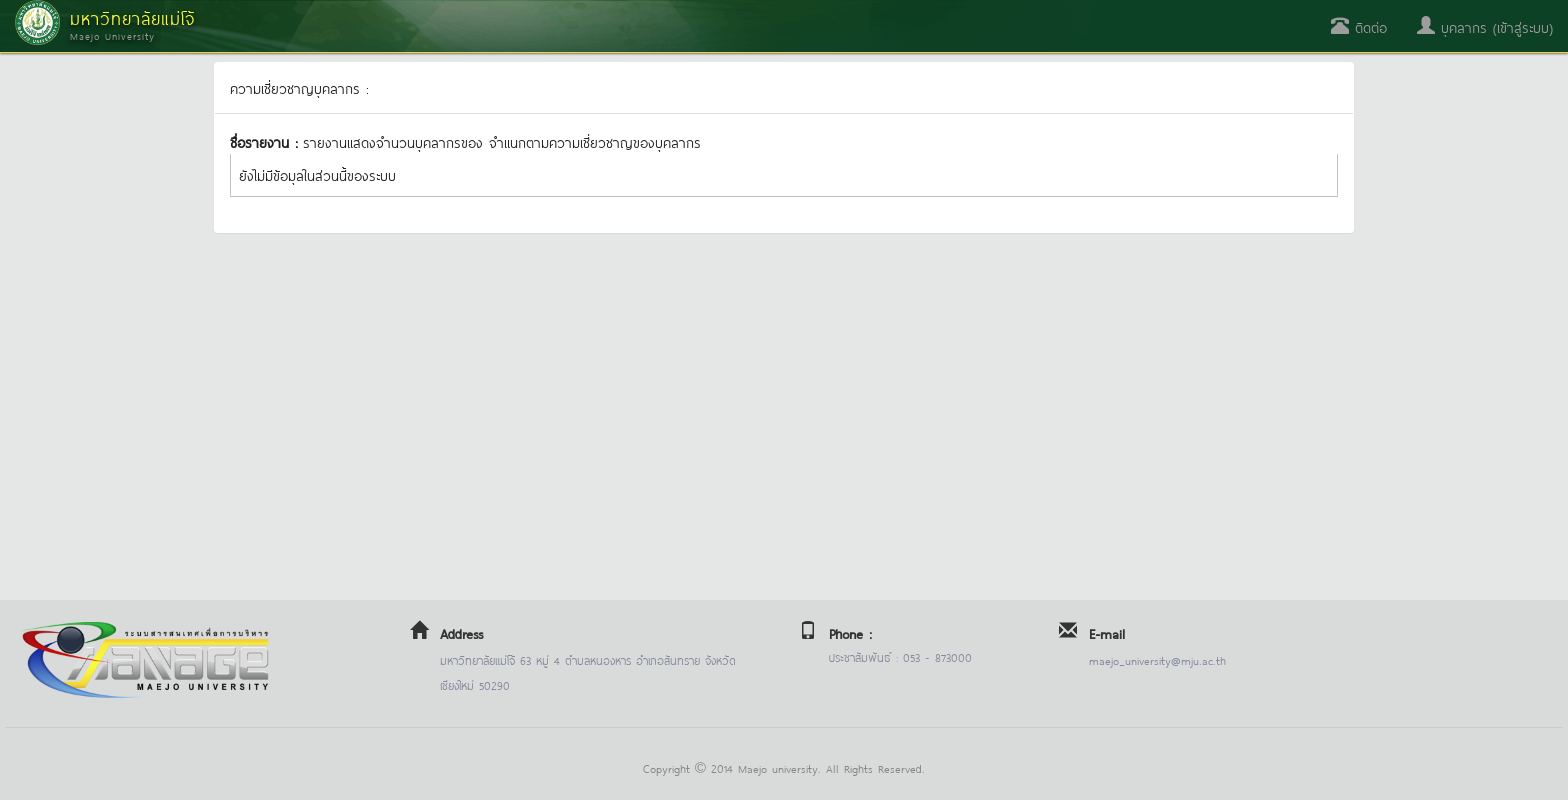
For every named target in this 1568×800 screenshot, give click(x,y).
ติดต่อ (1359, 26)
